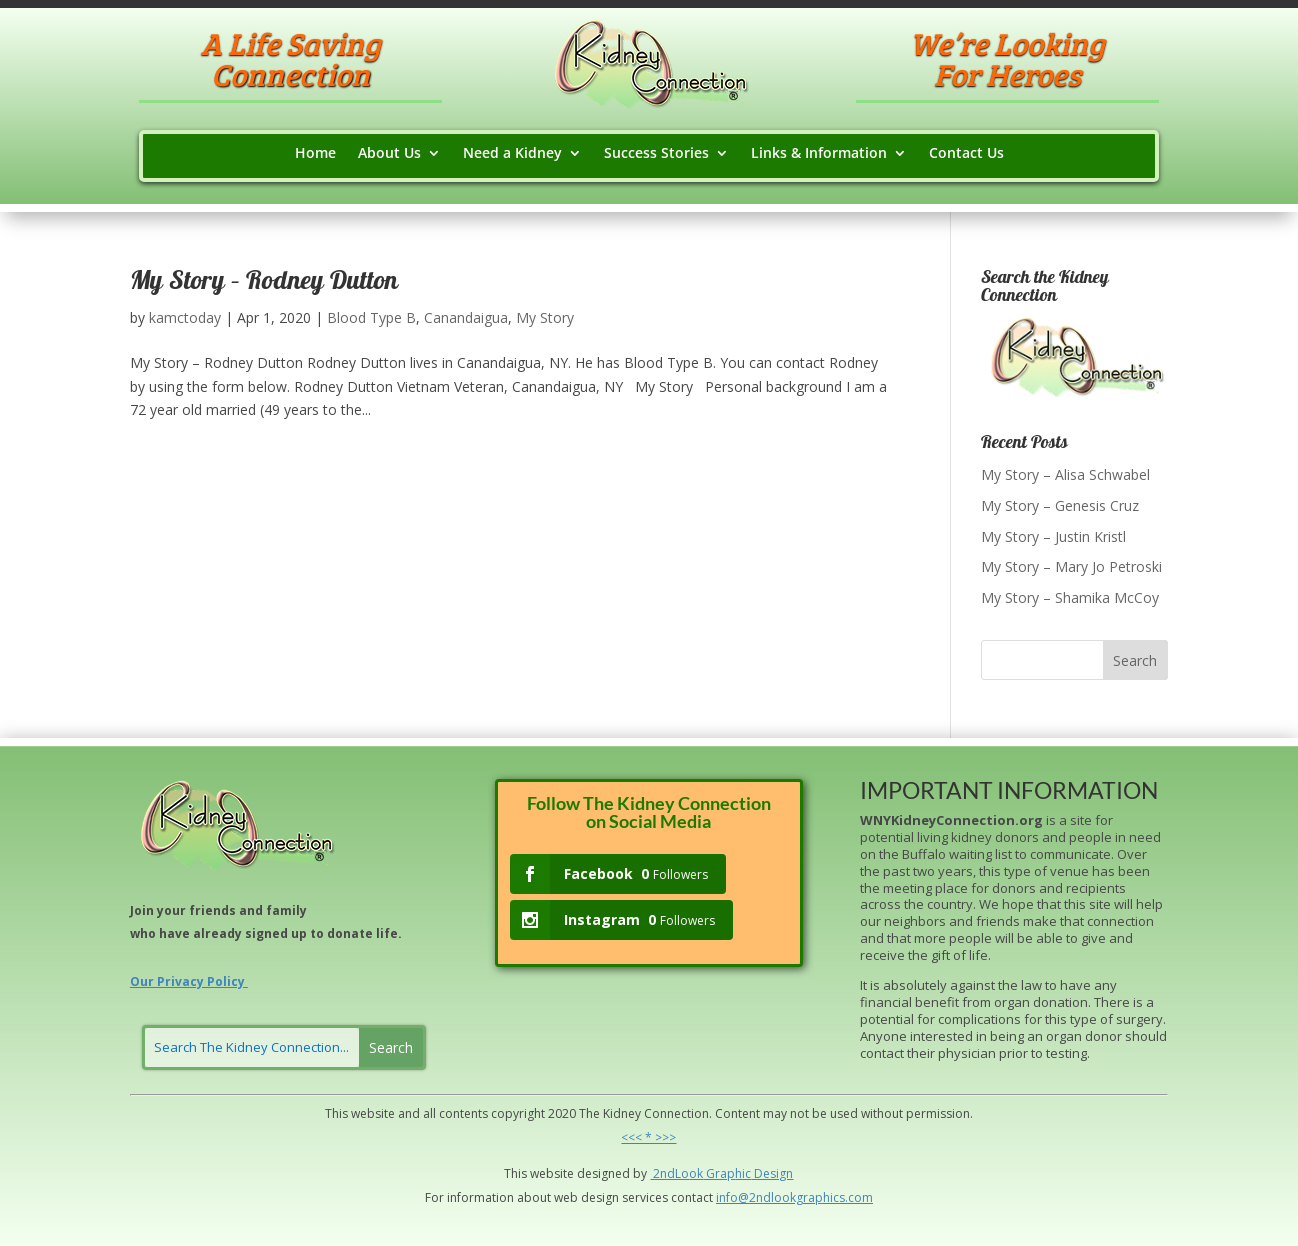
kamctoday (185, 317)
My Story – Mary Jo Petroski (1071, 566)
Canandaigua (466, 317)
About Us (389, 154)
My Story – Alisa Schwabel (1065, 474)
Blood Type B (371, 317)
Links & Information (819, 154)
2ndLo (669, 1173)
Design (772, 1173)
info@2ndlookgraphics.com (794, 1197)
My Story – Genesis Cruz (1060, 505)
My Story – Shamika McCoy (1070, 597)
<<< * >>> (648, 1137)
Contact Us (966, 154)
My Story (545, 317)
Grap (719, 1173)
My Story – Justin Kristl (1053, 536)
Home (315, 154)
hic (743, 1173)
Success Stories (656, 154)
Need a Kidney (512, 154)
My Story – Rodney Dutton (264, 283)
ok (696, 1173)
